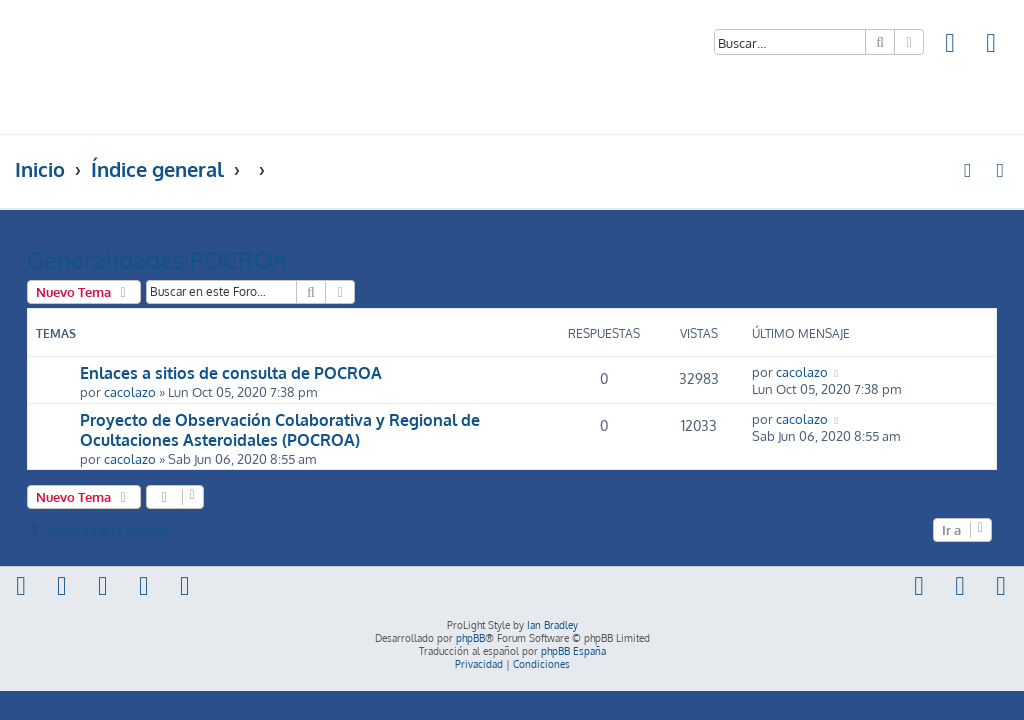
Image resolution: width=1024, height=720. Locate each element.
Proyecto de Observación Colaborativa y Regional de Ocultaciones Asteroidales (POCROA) (280, 430)
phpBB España (573, 651)
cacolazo (130, 391)
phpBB (470, 638)
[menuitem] (951, 45)
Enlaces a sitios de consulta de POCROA (231, 373)
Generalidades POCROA (157, 259)
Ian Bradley (552, 625)
